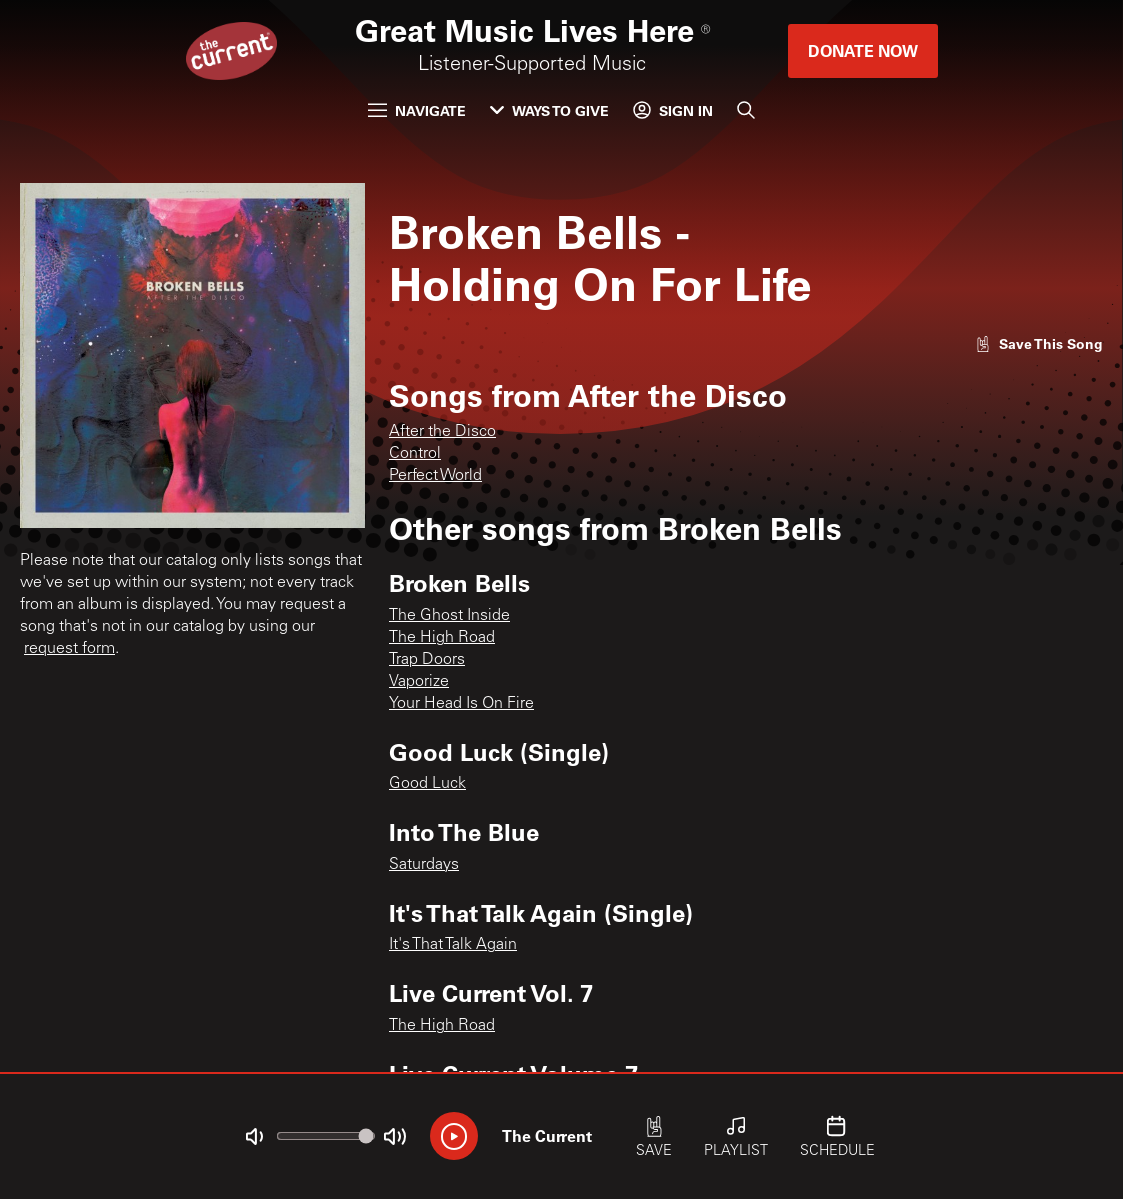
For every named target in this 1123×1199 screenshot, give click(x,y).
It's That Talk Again (453, 945)
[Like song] (1039, 343)
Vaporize (419, 682)
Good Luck (427, 784)
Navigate (417, 110)
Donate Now (863, 50)
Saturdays (424, 865)
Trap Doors (427, 660)
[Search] (746, 110)
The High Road (442, 638)
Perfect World (435, 476)
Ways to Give (549, 110)
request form (69, 649)
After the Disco (442, 432)
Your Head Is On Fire (461, 704)
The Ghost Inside (449, 616)
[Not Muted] (254, 1137)
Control (415, 454)
